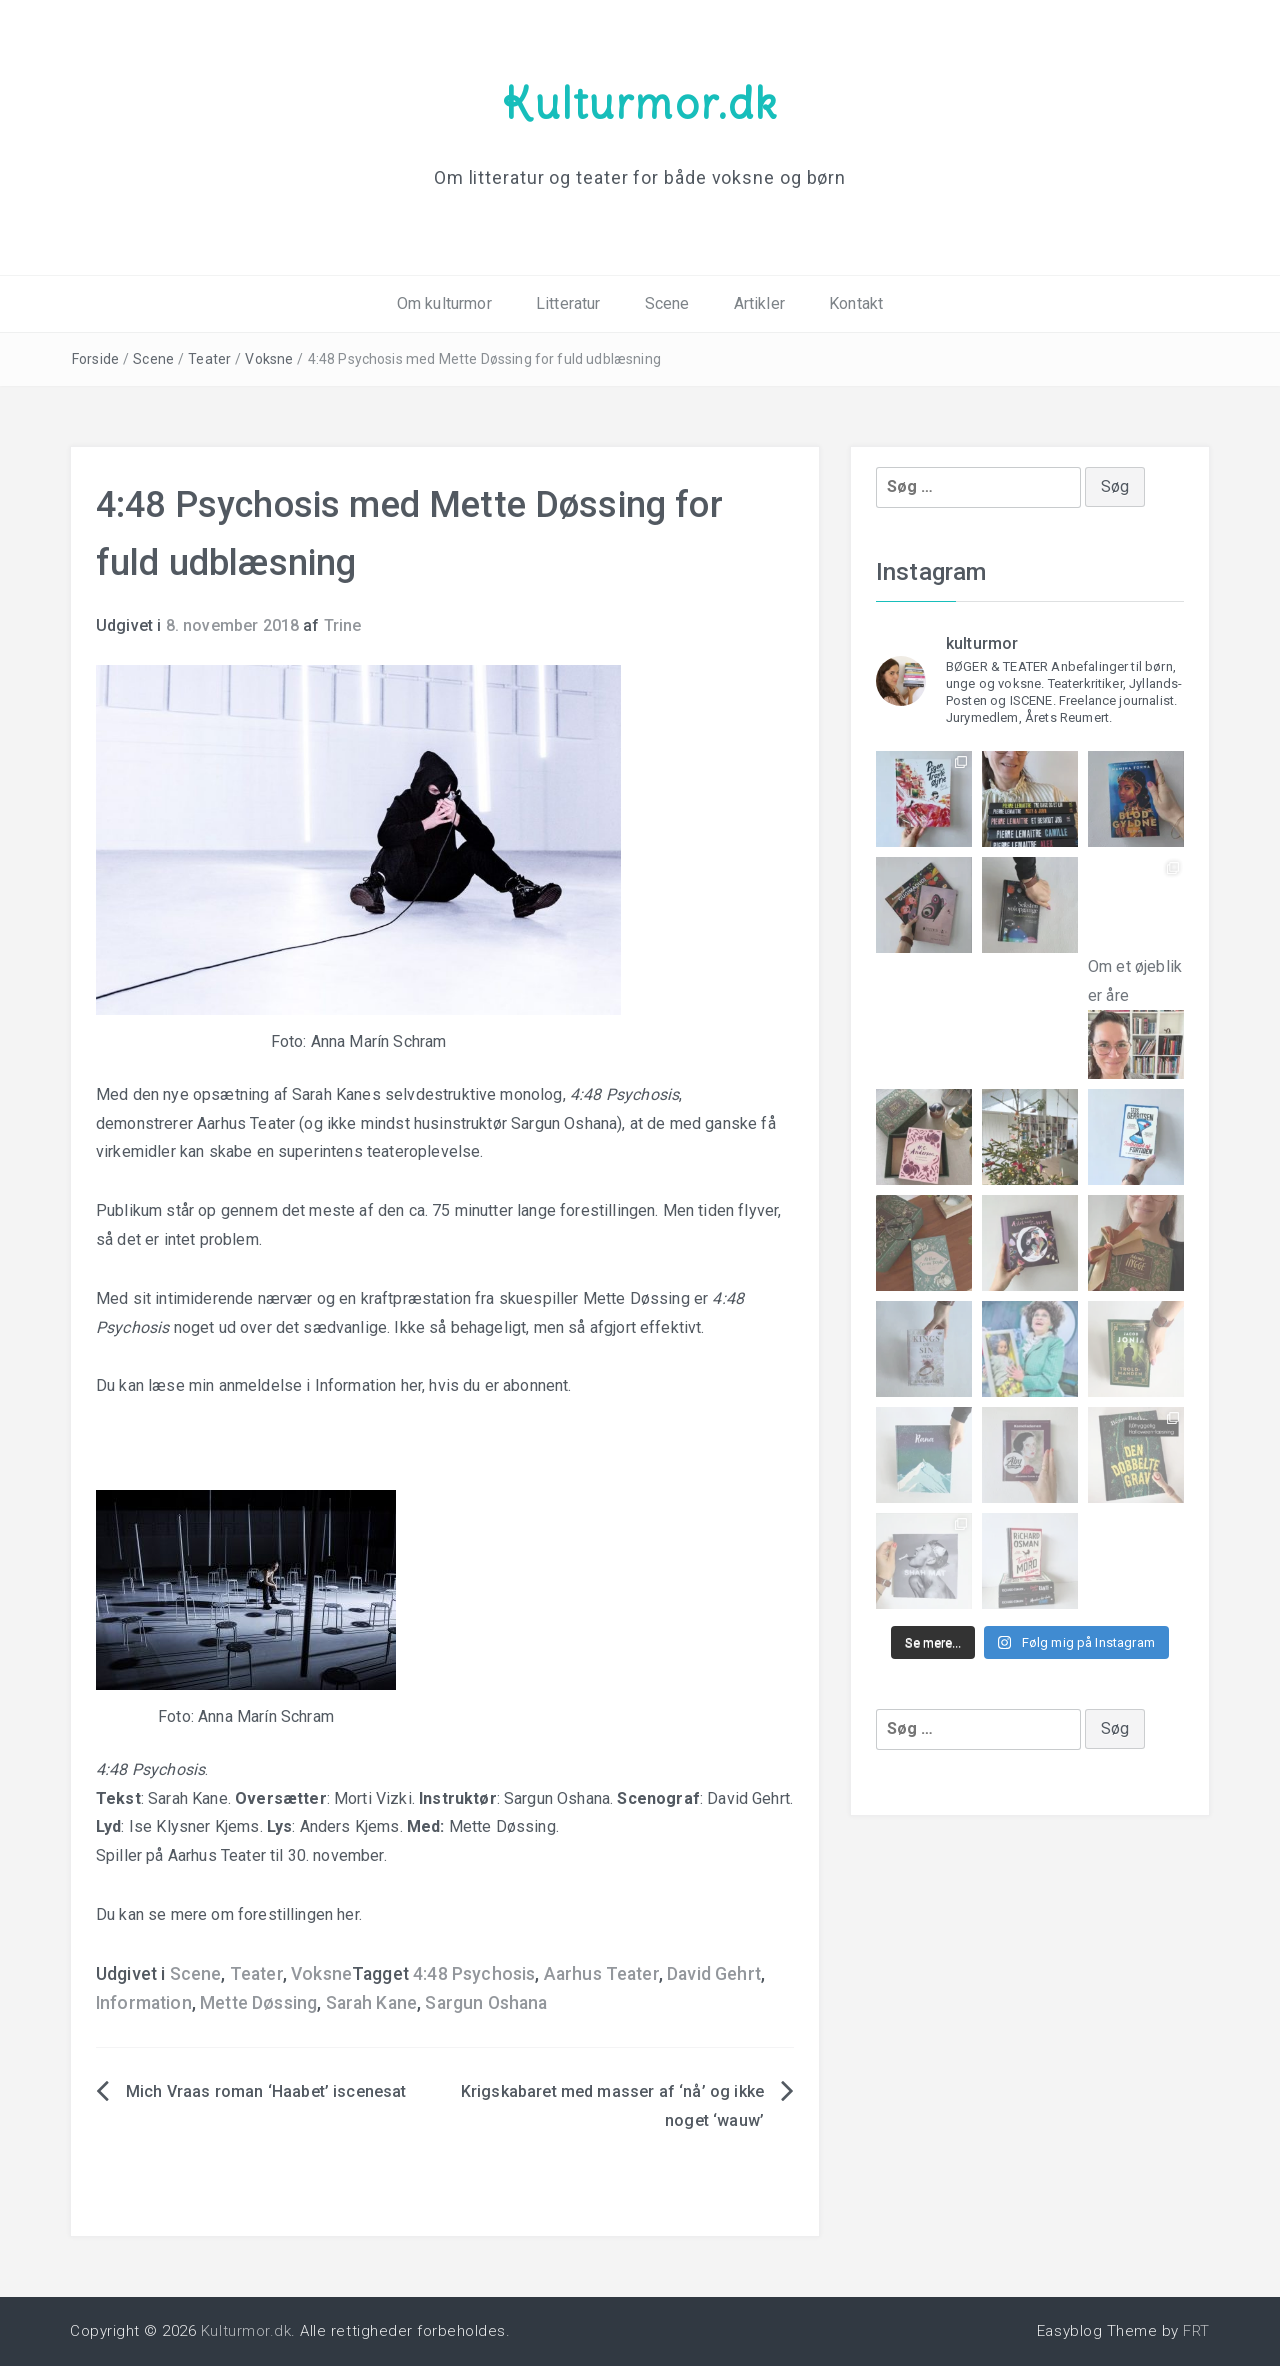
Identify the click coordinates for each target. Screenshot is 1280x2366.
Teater (209, 359)
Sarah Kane (372, 2003)
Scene (667, 303)
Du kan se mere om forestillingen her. (229, 1914)
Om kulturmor (444, 303)
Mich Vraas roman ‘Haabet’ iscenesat (266, 2091)
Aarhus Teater (601, 1974)
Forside (95, 359)
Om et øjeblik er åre (1136, 1001)
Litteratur (568, 303)
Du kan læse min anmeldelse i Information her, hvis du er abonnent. (334, 1385)
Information (144, 2003)
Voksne (269, 359)
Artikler (759, 303)
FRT (1196, 2331)
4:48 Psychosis (474, 1974)
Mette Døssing (258, 2003)
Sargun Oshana (486, 2003)
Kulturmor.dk (640, 103)
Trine (343, 625)
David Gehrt (714, 1974)
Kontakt (856, 303)
